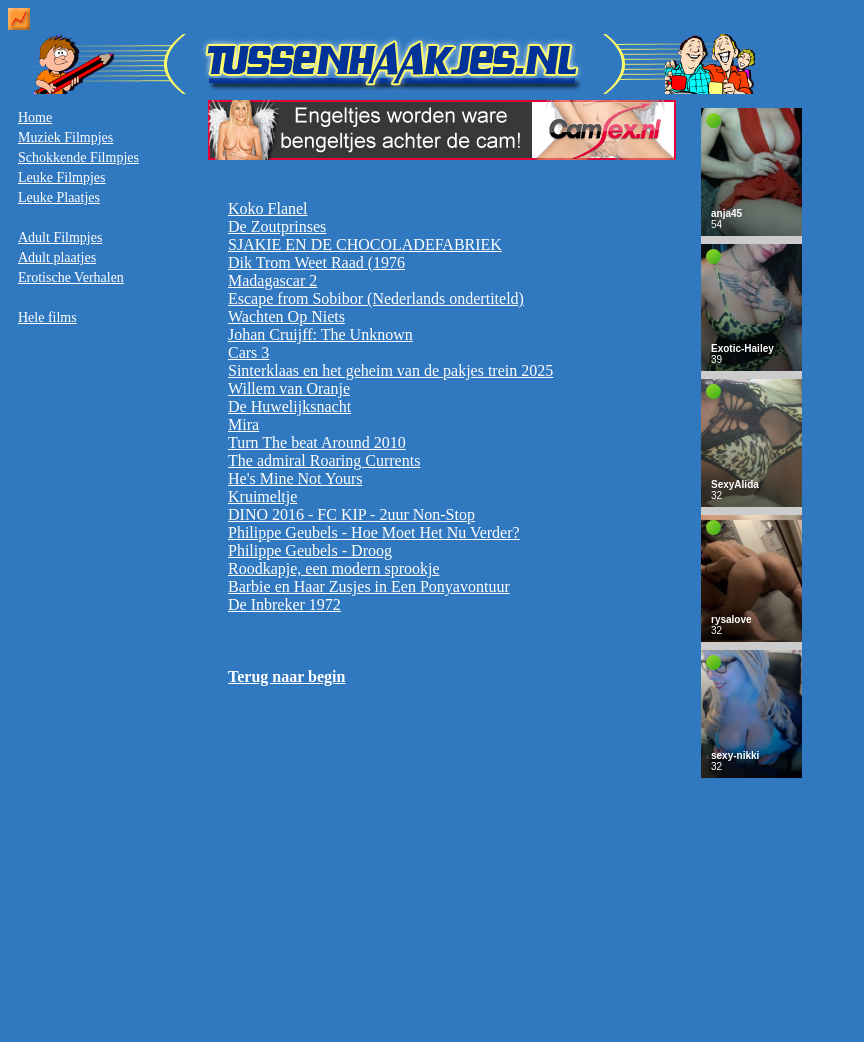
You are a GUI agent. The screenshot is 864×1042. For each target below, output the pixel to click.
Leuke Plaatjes (59, 197)
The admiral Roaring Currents (324, 460)
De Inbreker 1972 (284, 604)
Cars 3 (248, 352)
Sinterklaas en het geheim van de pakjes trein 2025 (390, 370)
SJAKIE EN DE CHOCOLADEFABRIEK (365, 244)
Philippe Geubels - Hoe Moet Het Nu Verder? (374, 532)
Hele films (47, 317)
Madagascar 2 (272, 280)
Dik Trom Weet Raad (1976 (316, 262)
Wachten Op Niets (286, 316)
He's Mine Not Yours (295, 478)
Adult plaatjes (57, 257)
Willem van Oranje (289, 388)
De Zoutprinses (277, 226)
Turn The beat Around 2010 (317, 442)
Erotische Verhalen (71, 277)
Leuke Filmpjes (62, 177)
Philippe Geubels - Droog (310, 550)
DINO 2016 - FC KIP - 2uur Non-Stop (351, 514)
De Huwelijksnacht (289, 406)
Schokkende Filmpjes (78, 157)
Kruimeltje (262, 496)
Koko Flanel (268, 208)
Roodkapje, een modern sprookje (334, 568)
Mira (243, 424)
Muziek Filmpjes (65, 137)
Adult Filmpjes (60, 237)
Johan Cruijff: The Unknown (320, 334)
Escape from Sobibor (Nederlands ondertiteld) (376, 298)
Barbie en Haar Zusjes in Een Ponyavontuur (369, 586)
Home (35, 117)
